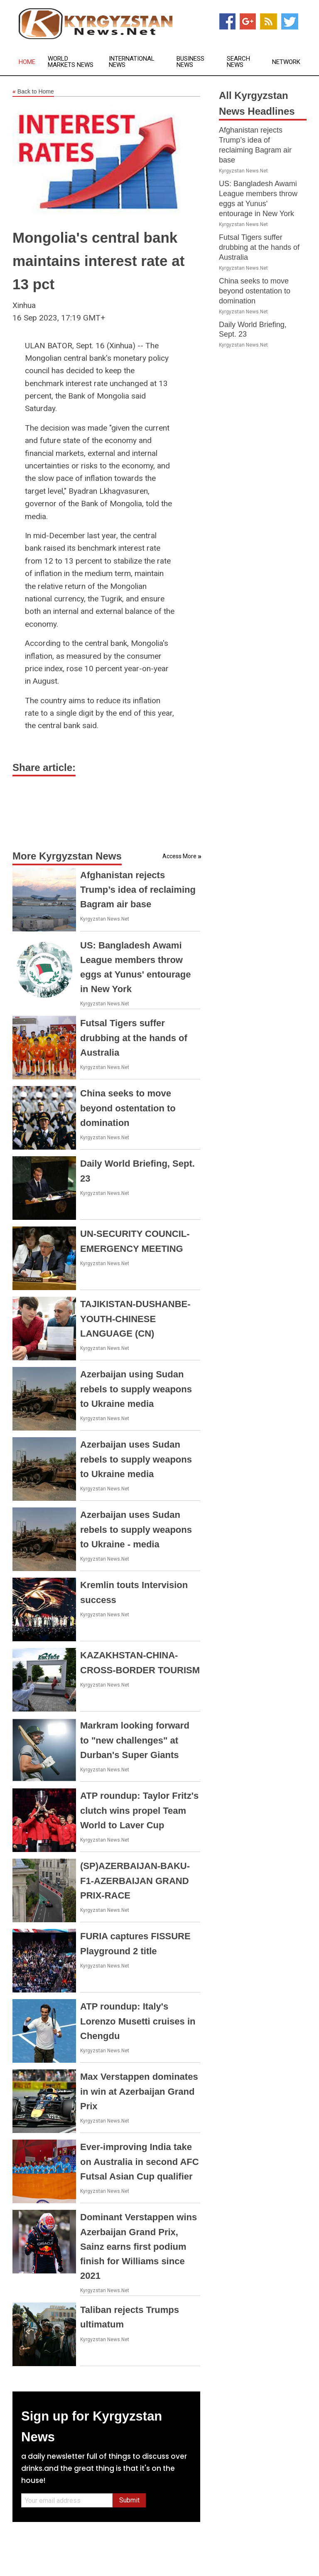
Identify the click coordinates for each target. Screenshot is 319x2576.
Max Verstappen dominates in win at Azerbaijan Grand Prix (139, 2091)
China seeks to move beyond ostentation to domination (128, 1108)
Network (286, 62)
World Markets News (70, 62)
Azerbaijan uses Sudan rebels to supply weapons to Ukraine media (136, 1459)
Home (27, 62)
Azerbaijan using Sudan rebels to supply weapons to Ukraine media (136, 1389)
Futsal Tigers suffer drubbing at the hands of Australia (133, 1037)
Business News (190, 62)
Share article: (44, 767)
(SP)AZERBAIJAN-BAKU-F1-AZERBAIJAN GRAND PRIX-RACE (135, 1880)
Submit (129, 2500)
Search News (238, 62)
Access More (179, 856)
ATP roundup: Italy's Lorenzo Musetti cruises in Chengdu (138, 2021)
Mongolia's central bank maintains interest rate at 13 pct (98, 260)
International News (132, 62)
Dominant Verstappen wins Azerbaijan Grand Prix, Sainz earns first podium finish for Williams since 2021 (138, 2246)
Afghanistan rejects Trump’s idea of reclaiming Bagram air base (138, 889)
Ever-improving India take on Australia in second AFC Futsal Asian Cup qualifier (139, 2161)
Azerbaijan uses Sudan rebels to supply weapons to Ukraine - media (136, 1529)
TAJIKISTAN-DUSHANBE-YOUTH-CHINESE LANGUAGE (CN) (135, 1318)
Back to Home (33, 92)
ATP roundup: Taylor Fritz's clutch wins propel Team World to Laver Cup (139, 1810)
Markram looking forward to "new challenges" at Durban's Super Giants (134, 1740)
